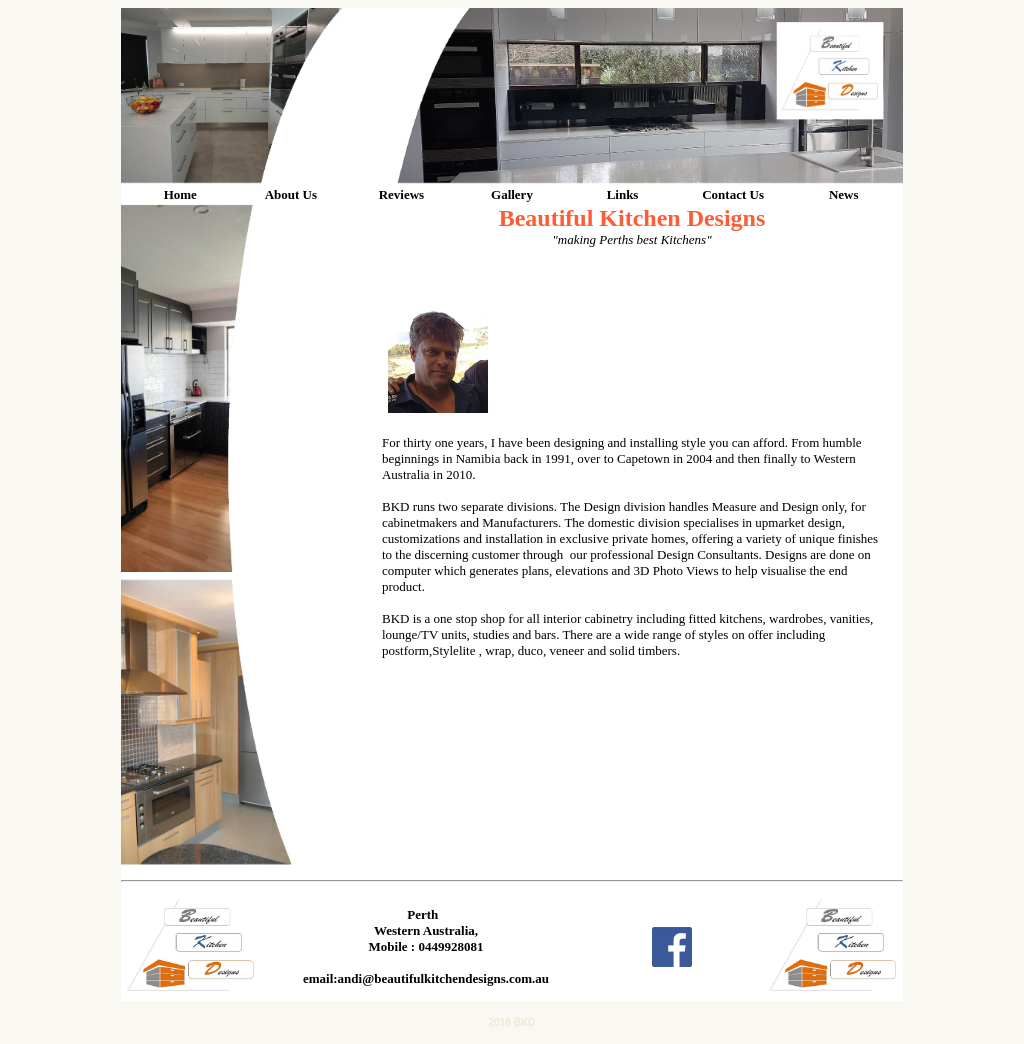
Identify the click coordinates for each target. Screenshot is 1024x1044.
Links (623, 194)
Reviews (402, 194)
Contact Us (733, 194)
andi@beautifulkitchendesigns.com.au (443, 978)
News (844, 194)
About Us (291, 194)
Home (180, 194)
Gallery (512, 194)
